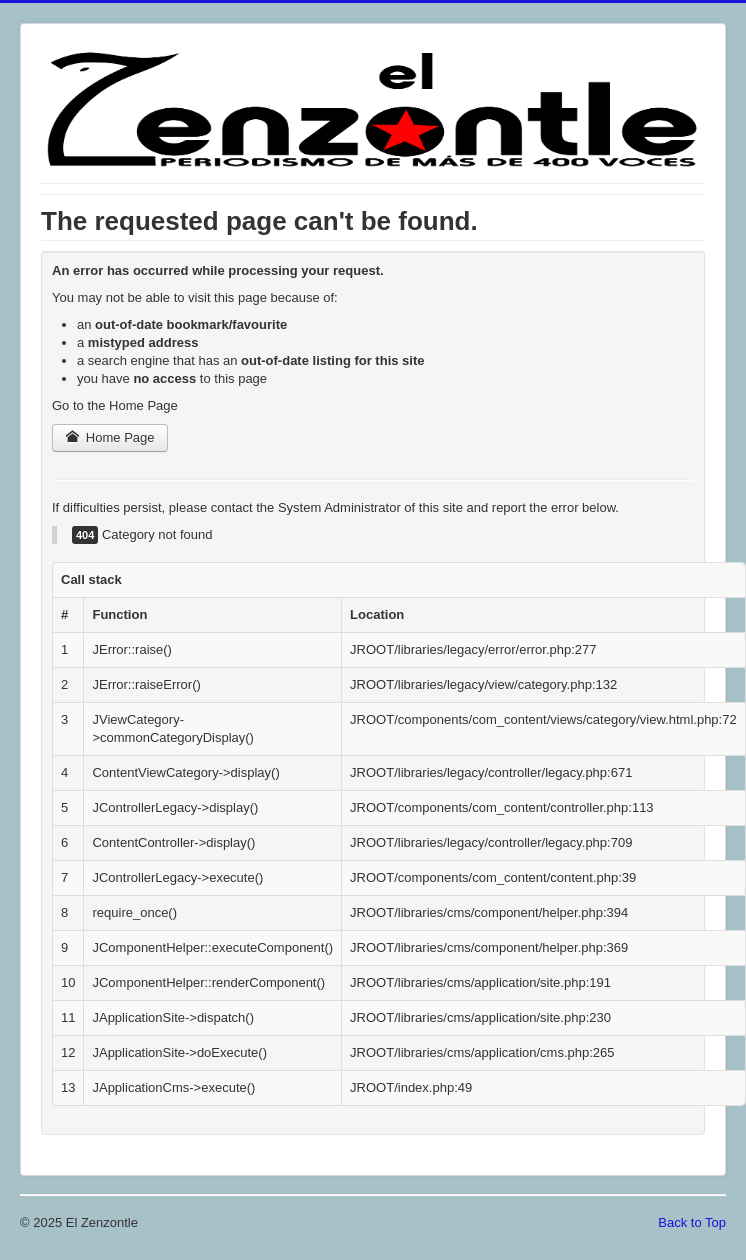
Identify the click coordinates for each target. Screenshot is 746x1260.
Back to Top (692, 1222)
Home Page (110, 437)
